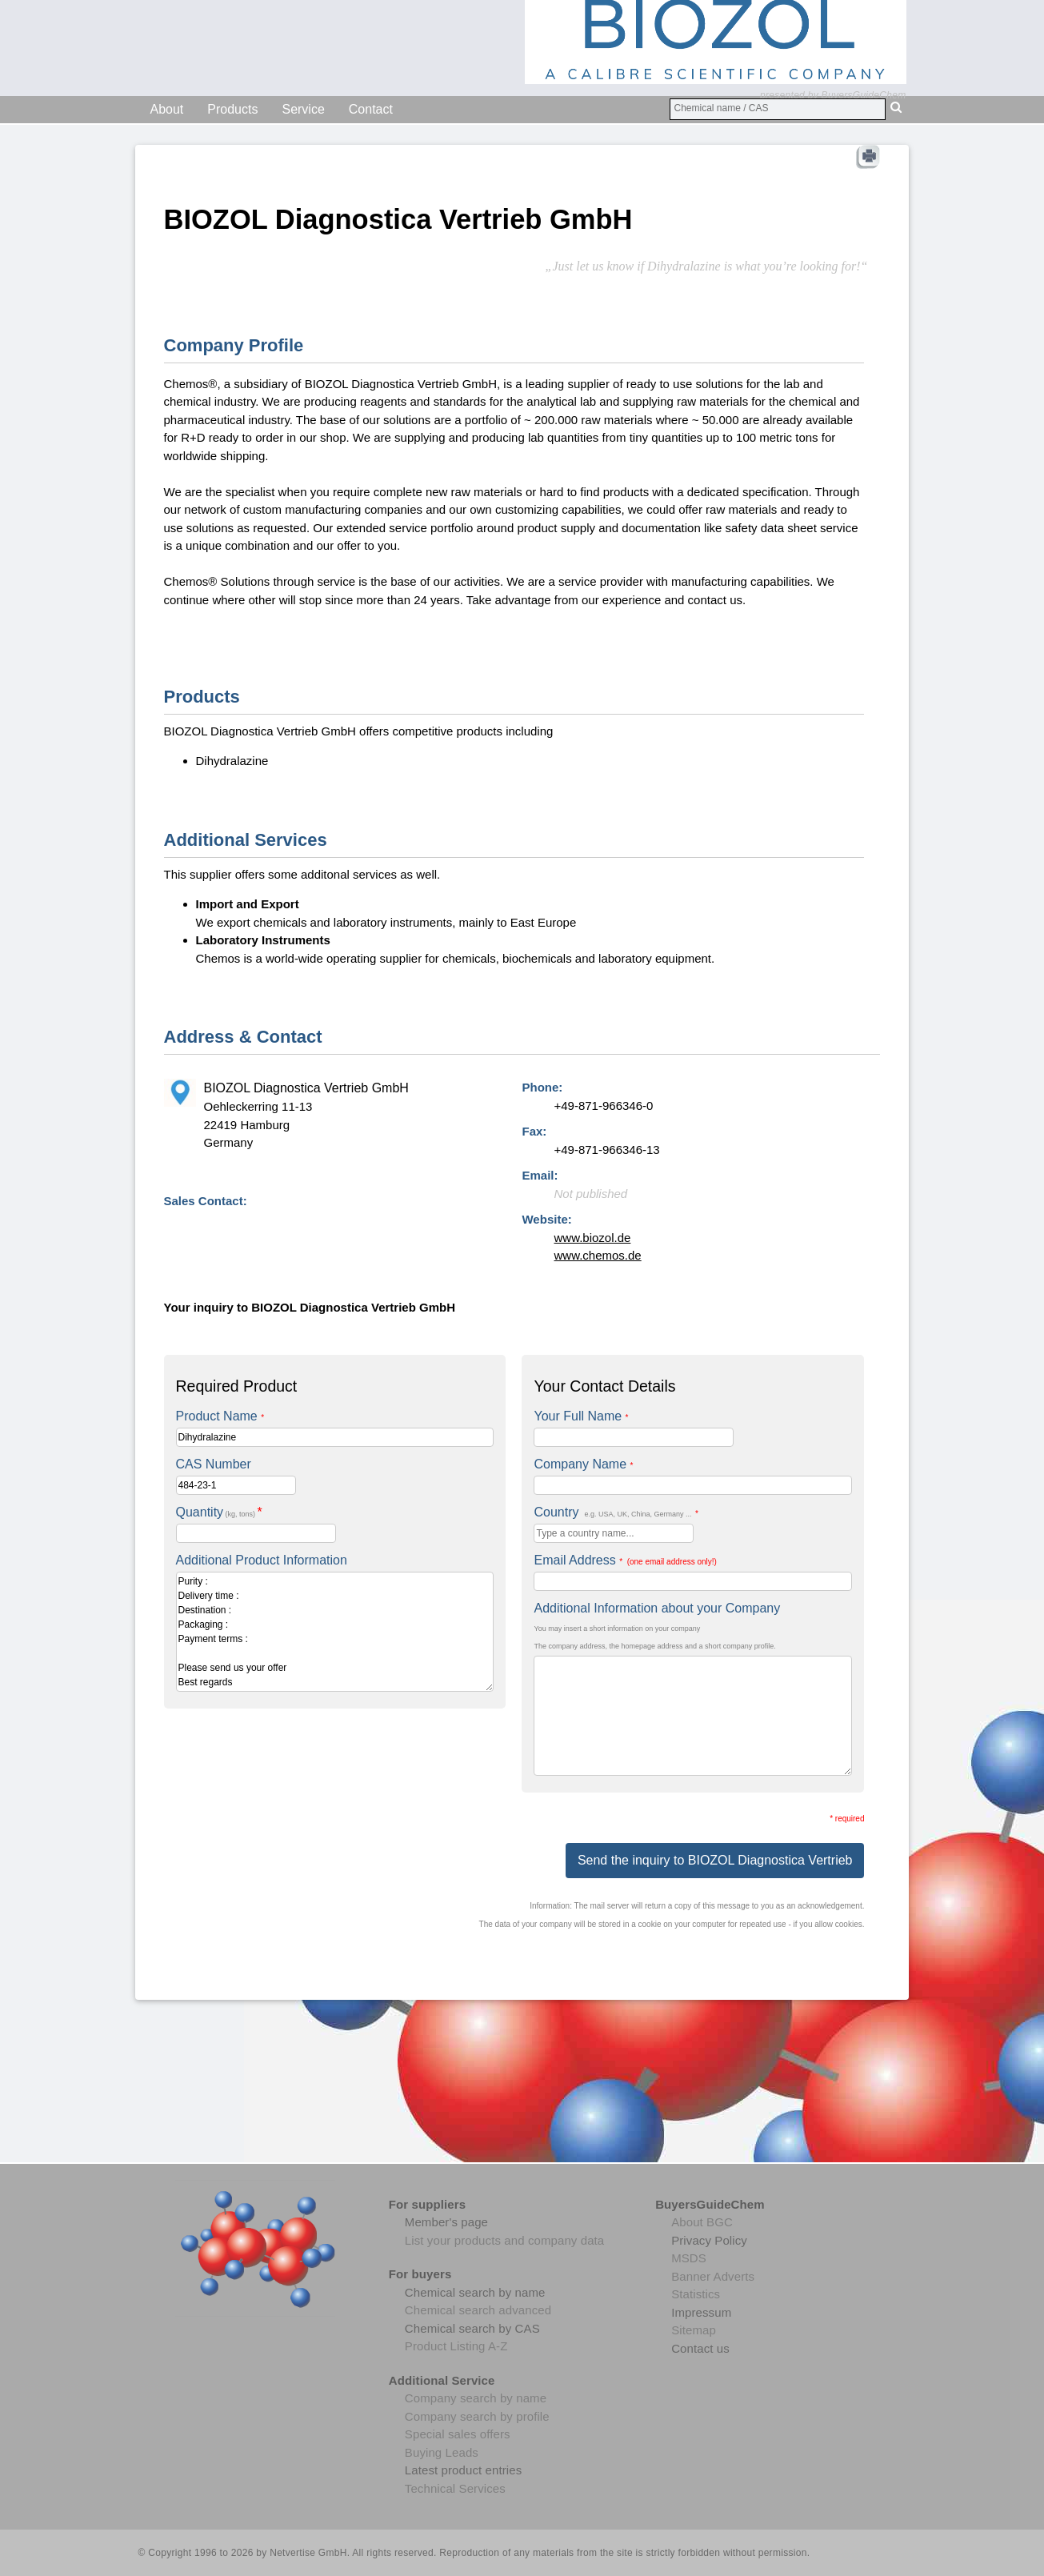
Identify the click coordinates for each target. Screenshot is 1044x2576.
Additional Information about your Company (657, 1608)
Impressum (701, 2312)
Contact (371, 109)
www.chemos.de (597, 1255)
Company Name (583, 1464)
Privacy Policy (709, 2240)
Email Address (625, 1560)
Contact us (700, 2348)
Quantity (219, 1512)
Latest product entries (463, 2470)
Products (232, 109)
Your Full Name (581, 1416)
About (167, 109)
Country (616, 1512)
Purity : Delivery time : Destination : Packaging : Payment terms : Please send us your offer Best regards (335, 1632)
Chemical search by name (475, 2292)
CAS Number (213, 1464)
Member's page (446, 2222)
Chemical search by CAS (472, 2328)
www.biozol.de (592, 1237)
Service (303, 109)
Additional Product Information (261, 1560)
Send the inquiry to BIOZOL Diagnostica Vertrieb (715, 1860)
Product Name (220, 1416)
